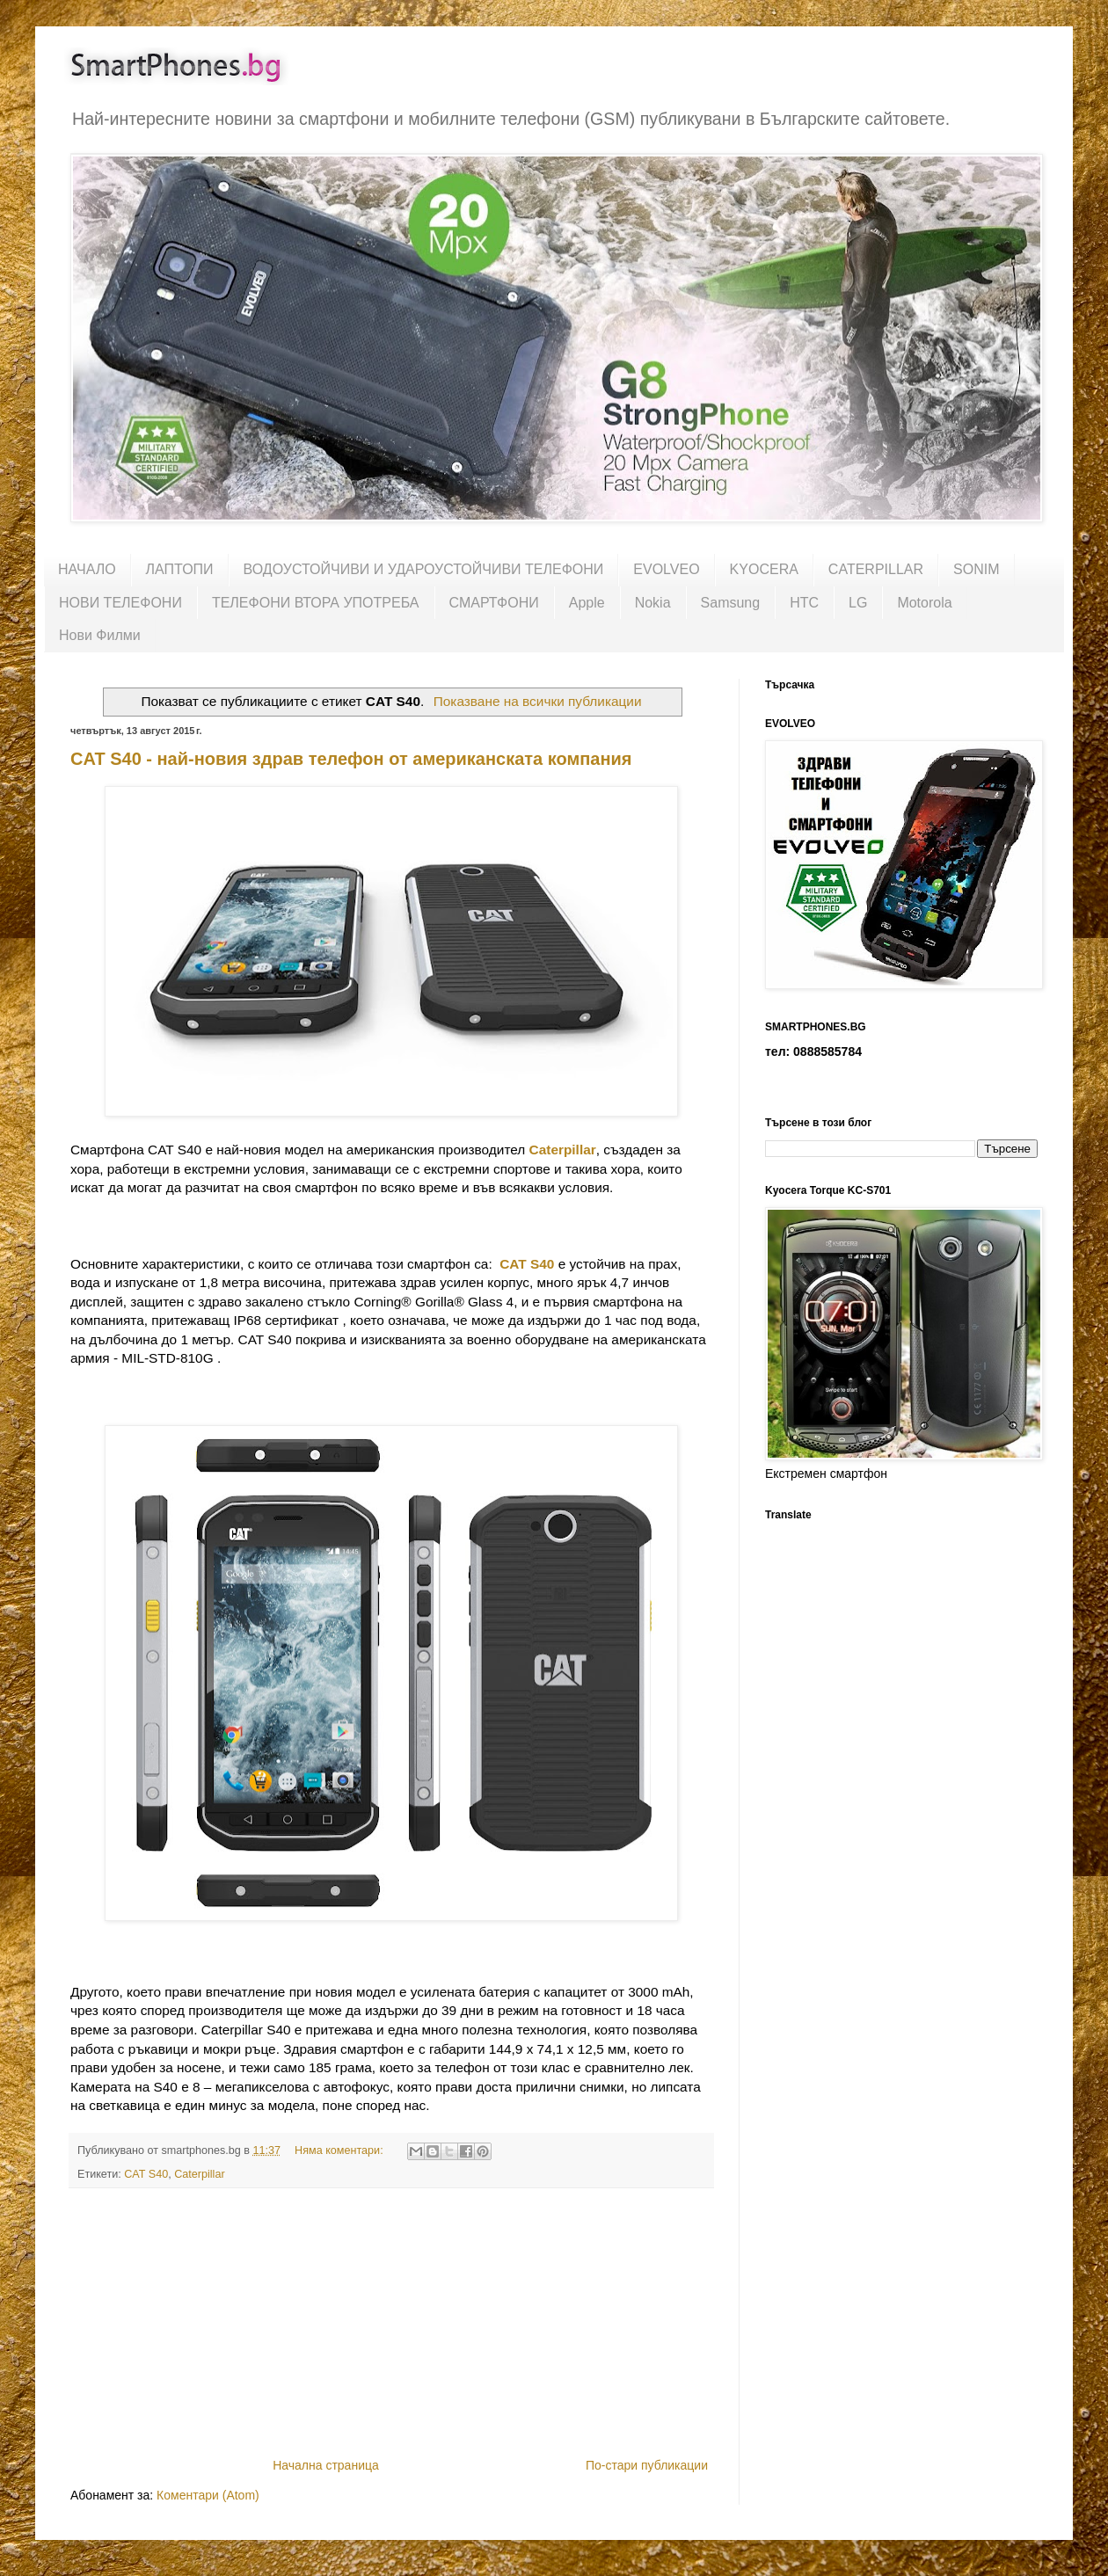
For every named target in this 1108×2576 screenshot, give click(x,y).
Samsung (731, 602)
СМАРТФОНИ (494, 602)
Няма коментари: (340, 2150)
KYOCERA (764, 569)
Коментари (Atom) (208, 2495)
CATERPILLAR (875, 569)
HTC (804, 602)
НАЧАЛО (87, 569)
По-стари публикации (647, 2465)
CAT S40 (526, 1263)
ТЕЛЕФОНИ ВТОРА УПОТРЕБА (315, 602)
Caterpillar (199, 2174)
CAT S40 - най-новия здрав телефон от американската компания (351, 758)
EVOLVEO (666, 569)
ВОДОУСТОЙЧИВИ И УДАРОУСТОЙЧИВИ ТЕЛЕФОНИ (424, 569)
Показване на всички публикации (538, 701)
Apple (587, 602)
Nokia (653, 602)
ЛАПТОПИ (180, 569)
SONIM (976, 569)
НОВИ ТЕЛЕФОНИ (120, 602)
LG (858, 602)
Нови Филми (100, 635)
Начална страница (326, 2465)
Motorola (924, 602)
